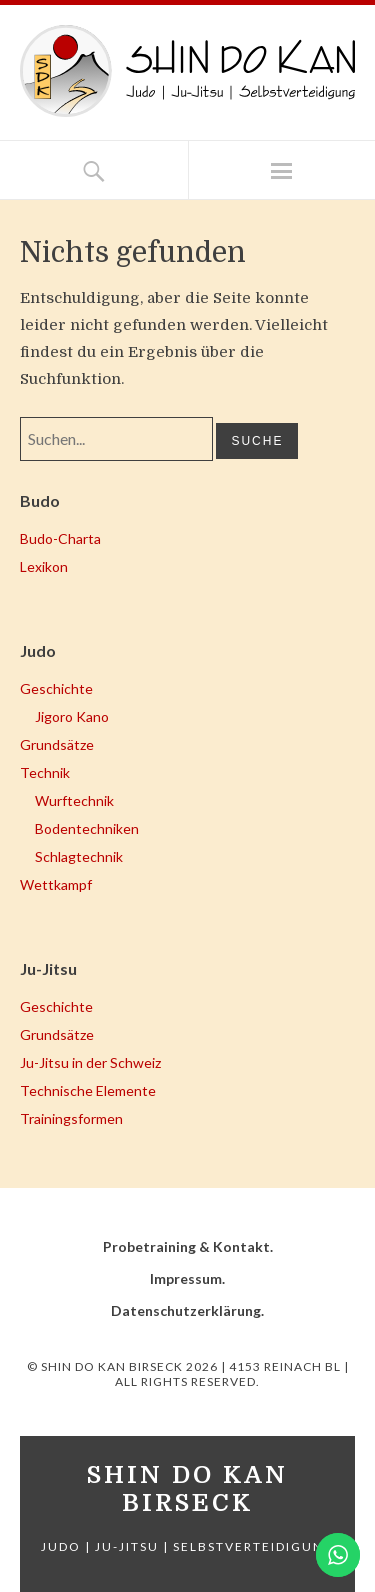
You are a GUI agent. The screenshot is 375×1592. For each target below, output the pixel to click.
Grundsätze (57, 744)
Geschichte (56, 688)
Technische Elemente (88, 1090)
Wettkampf (56, 884)
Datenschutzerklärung (186, 1310)
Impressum (186, 1278)
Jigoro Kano (72, 716)
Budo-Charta (60, 538)
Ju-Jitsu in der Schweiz (90, 1062)
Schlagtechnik (79, 856)
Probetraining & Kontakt (186, 1246)
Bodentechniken (87, 828)
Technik (45, 772)
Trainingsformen (71, 1118)
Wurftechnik (74, 800)
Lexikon (44, 566)
